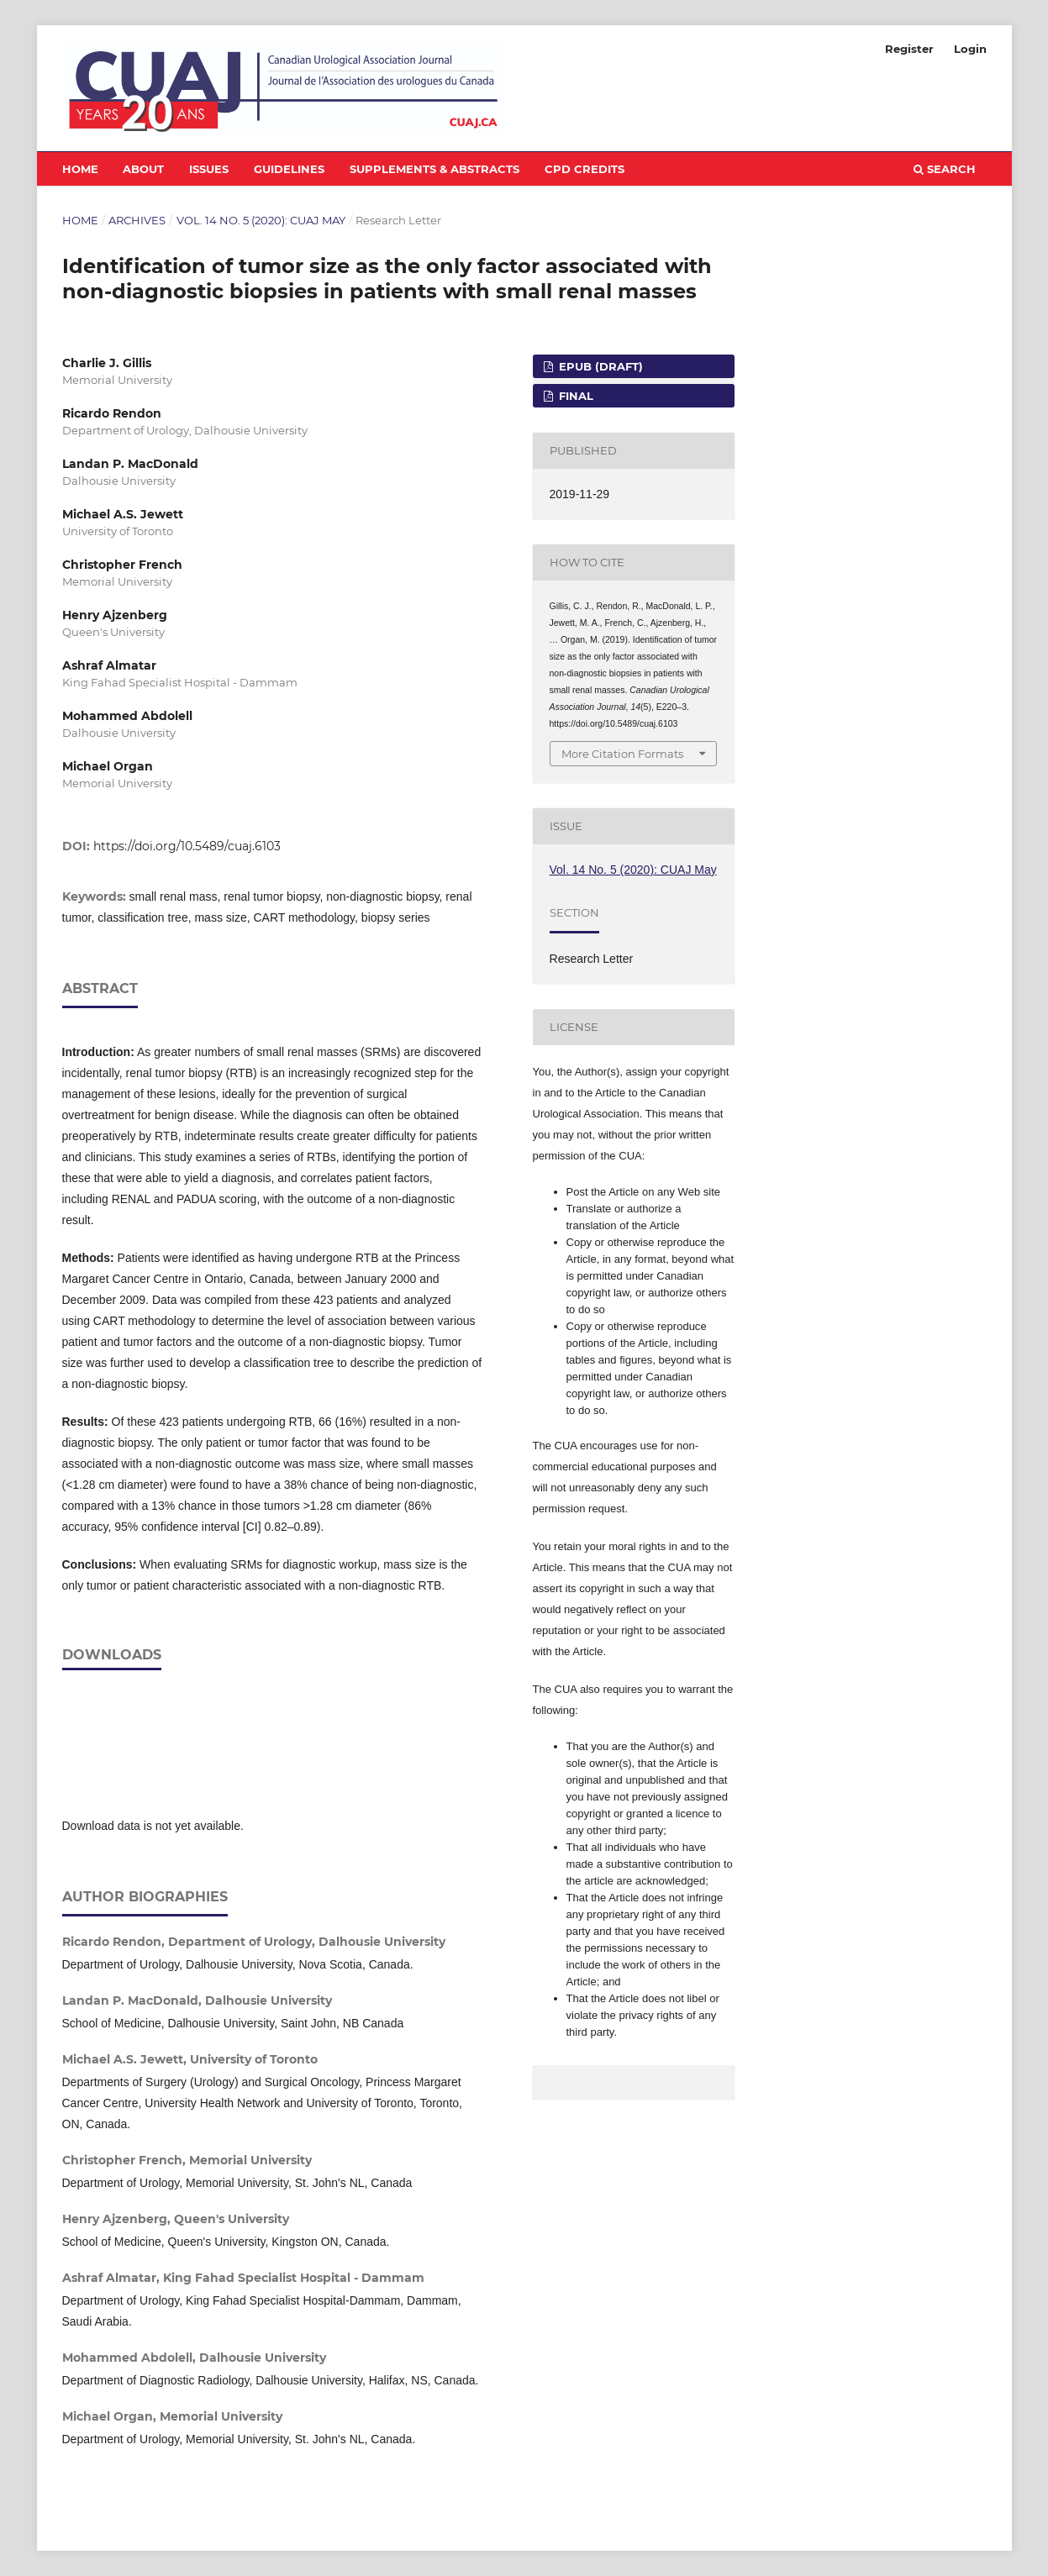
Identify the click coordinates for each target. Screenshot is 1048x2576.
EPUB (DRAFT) (599, 366)
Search (945, 169)
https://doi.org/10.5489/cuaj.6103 (187, 846)
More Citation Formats (622, 753)
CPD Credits (584, 169)
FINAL (574, 395)
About (143, 169)
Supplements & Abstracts (434, 169)
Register (909, 48)
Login (970, 48)
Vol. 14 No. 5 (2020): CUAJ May (260, 220)
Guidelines (289, 169)
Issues (209, 169)
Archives (137, 220)
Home (80, 169)
